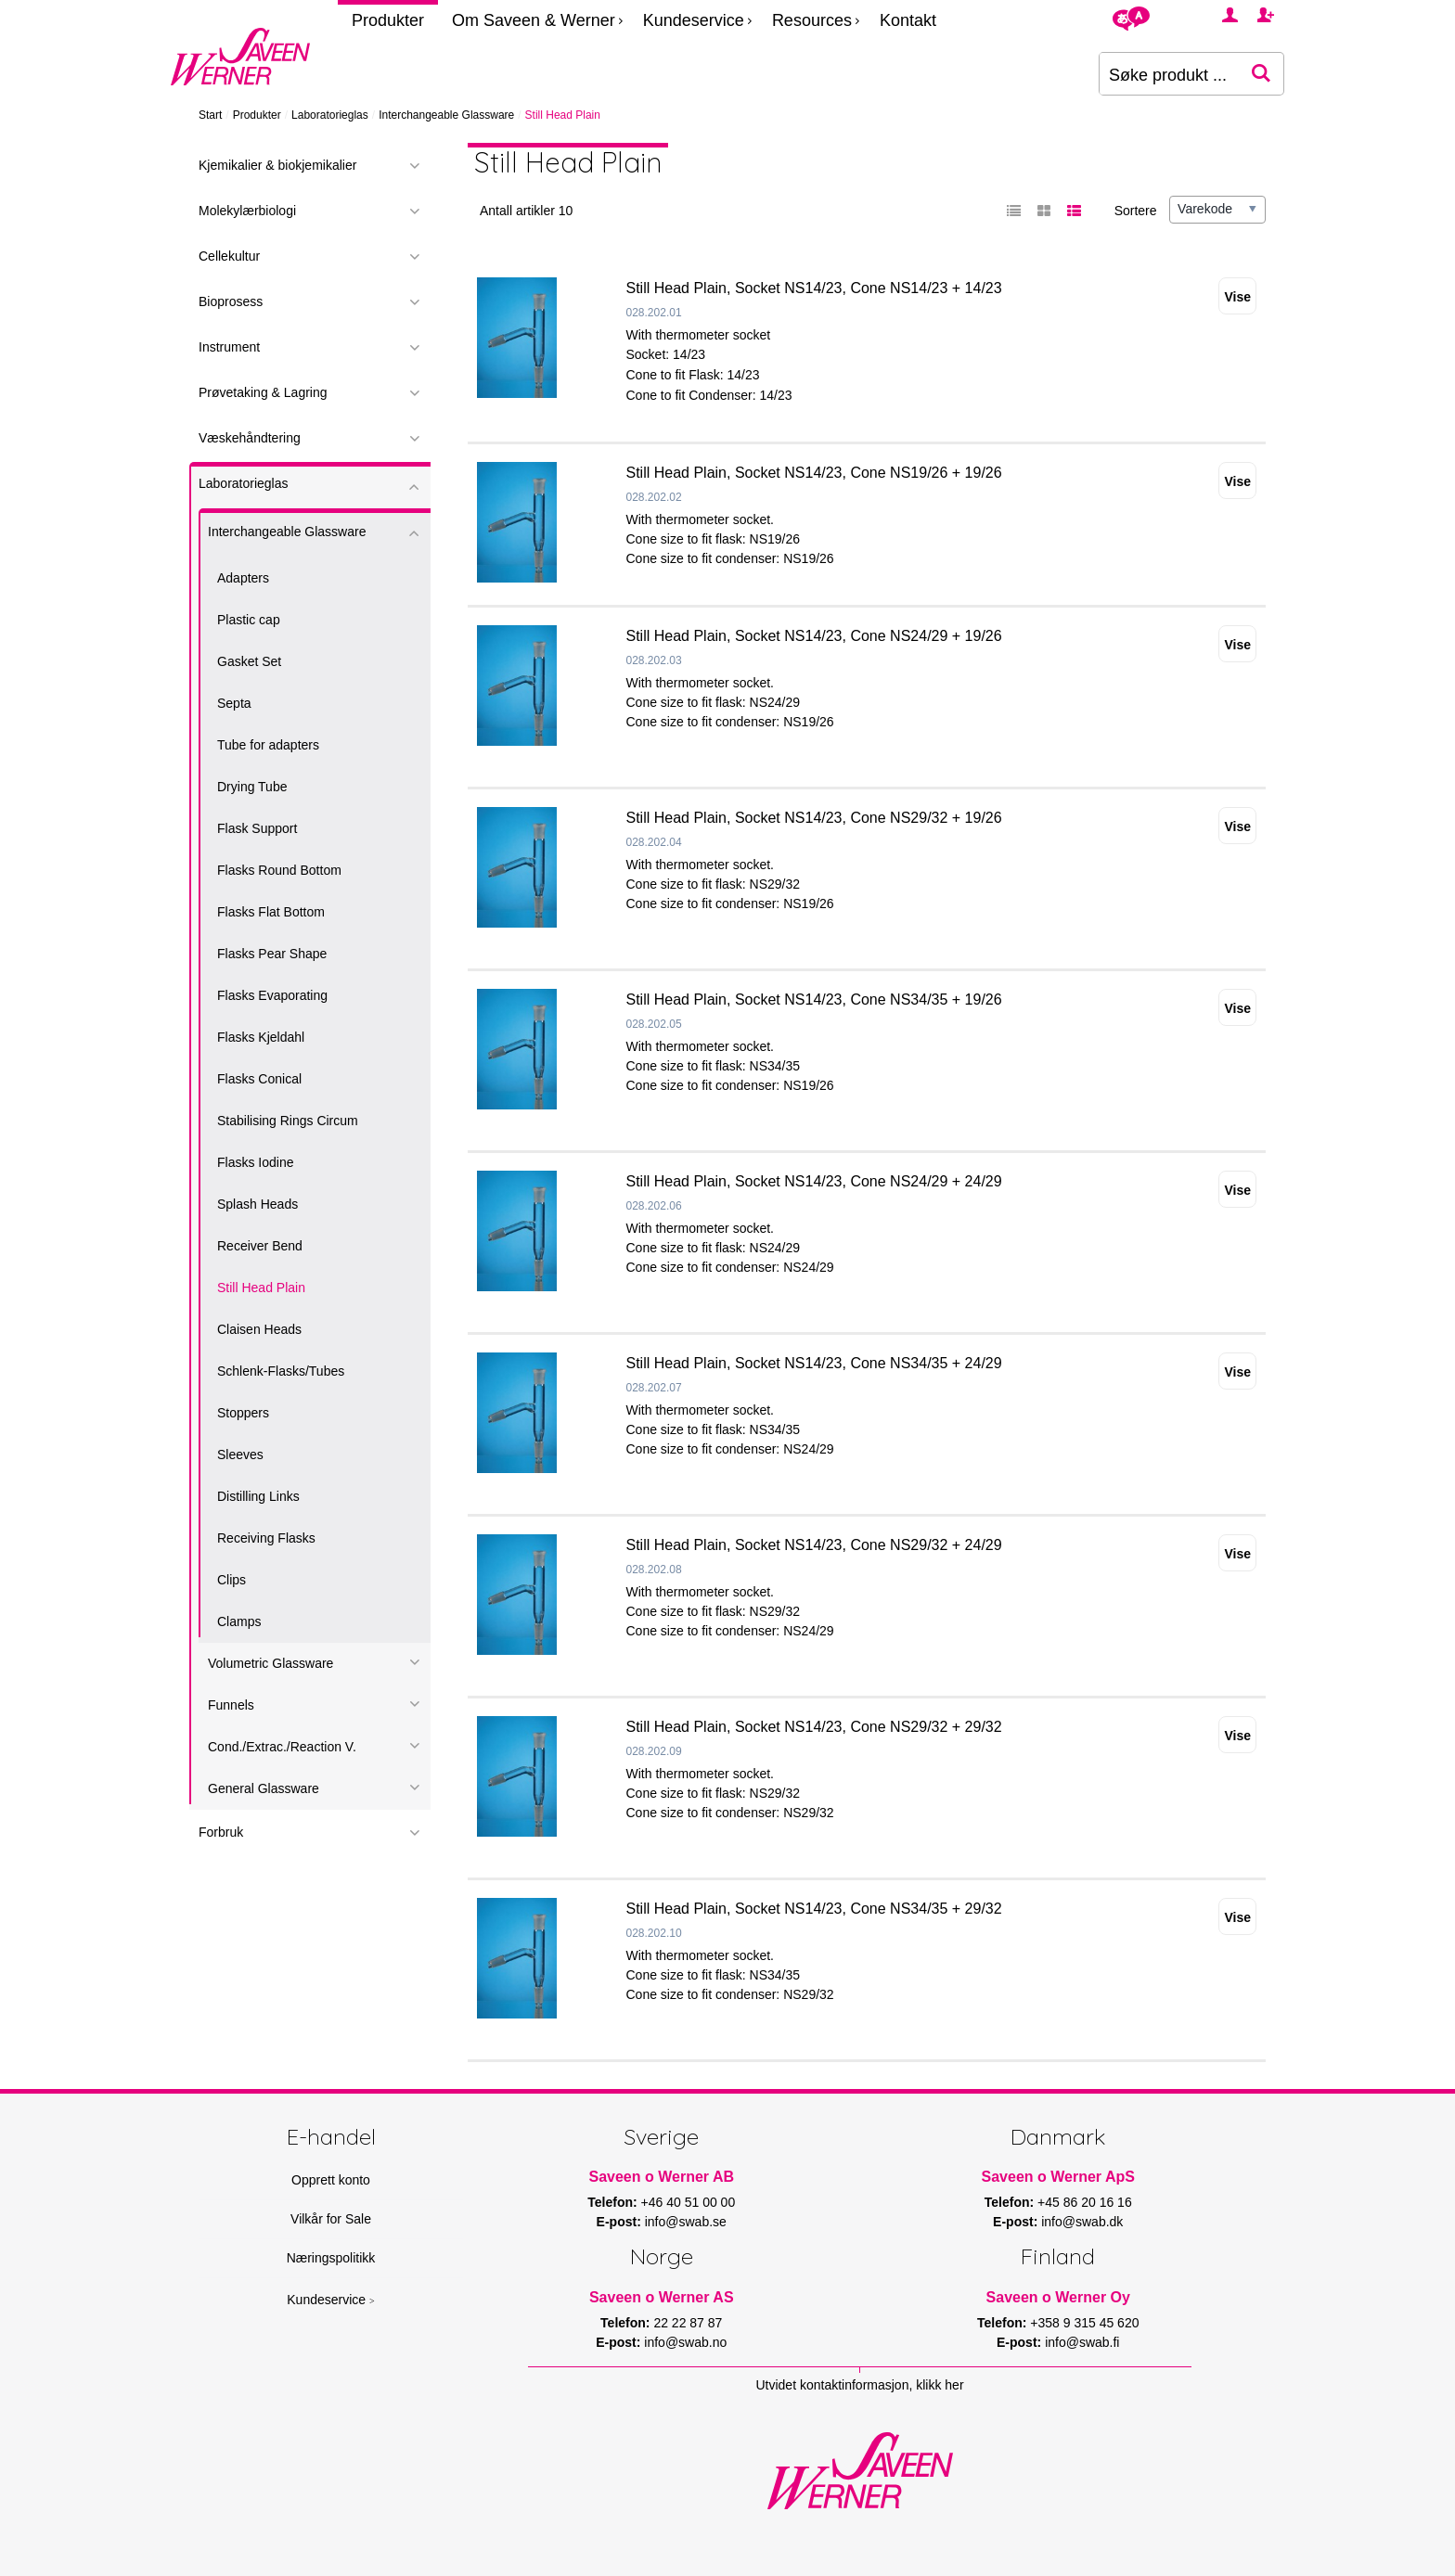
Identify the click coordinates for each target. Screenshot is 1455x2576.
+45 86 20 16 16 (1084, 2202)
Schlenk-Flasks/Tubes (280, 1371)
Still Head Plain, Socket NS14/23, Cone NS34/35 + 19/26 (814, 999)
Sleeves (240, 1454)
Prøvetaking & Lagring (263, 392)
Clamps (239, 1621)
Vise (1237, 296)
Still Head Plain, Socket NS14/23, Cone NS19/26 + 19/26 (814, 473)
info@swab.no (685, 2342)
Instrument (229, 347)
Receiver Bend (260, 1245)
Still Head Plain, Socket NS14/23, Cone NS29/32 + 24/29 (814, 1545)
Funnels (231, 1705)
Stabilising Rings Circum (287, 1120)
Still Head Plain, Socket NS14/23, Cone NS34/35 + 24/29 (814, 1363)
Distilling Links (258, 1496)
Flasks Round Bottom (279, 870)
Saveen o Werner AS (661, 2297)
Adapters (243, 577)
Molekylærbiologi (247, 210)
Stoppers (243, 1412)
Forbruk (221, 1832)
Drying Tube (252, 786)
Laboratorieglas (329, 115)
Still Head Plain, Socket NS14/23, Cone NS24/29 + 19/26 (814, 636)
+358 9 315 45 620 (1084, 2322)
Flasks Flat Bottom (271, 911)
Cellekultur (229, 256)
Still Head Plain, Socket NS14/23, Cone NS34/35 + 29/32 (814, 1908)
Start (210, 115)
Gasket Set (249, 661)
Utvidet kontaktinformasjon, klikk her (859, 2384)
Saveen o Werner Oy (1058, 2297)
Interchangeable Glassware (446, 115)
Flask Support (257, 828)
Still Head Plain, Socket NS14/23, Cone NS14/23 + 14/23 (814, 288)
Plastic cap (248, 619)
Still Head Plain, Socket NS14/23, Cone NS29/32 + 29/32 (814, 1727)
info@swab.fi (1082, 2342)
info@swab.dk (1082, 2221)
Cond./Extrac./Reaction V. (282, 1746)
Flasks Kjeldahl (260, 1037)
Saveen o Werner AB (662, 2177)
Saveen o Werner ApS (1058, 2177)
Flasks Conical (259, 1078)
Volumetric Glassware (270, 1663)
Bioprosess (231, 301)
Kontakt (908, 20)
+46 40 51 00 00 (688, 2202)
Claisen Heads (259, 1329)
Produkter (388, 20)
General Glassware (263, 1788)
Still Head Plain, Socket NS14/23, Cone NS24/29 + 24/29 (814, 1181)
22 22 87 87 (687, 2322)
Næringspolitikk (331, 2257)
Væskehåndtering (250, 437)
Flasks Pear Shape (272, 953)
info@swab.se (686, 2221)
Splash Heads (257, 1204)
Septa (234, 703)
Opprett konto (330, 2179)
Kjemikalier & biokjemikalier (277, 165)
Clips (231, 1579)
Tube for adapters (268, 744)
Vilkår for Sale (330, 2218)
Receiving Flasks (266, 1538)
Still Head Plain (261, 1287)
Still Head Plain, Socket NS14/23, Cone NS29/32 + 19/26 (814, 818)
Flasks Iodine (255, 1162)
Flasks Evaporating (272, 995)
